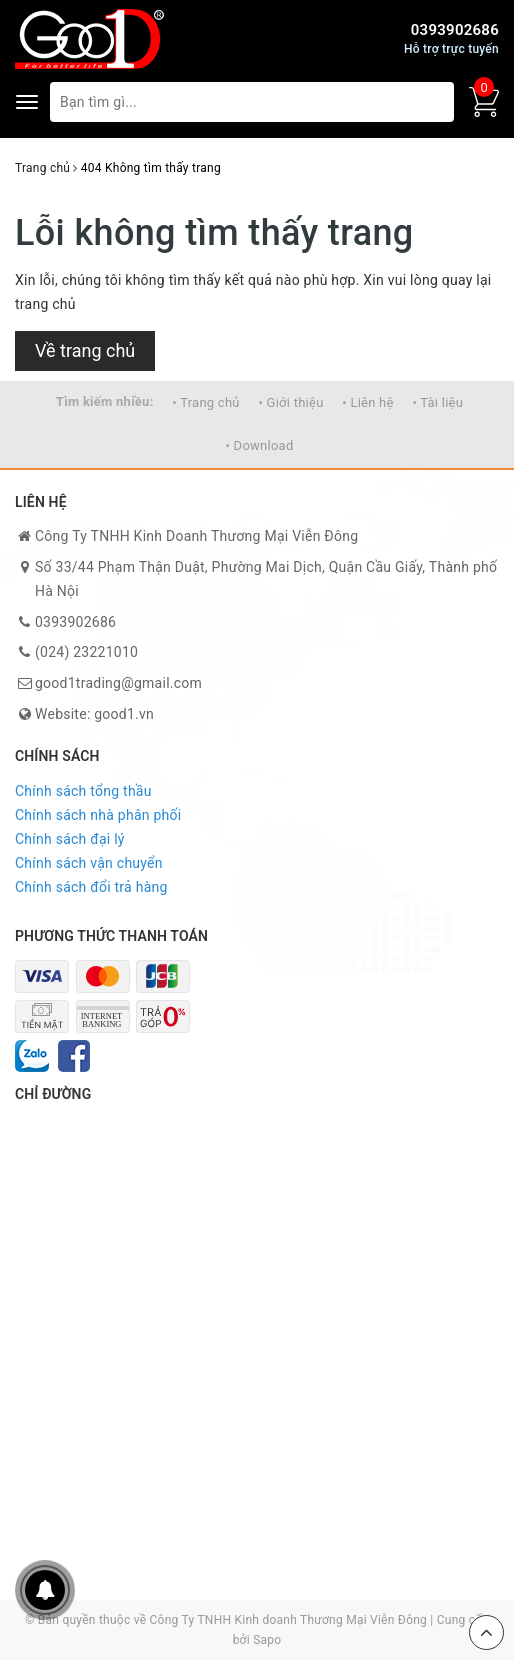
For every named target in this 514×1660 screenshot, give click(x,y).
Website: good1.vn (94, 714)
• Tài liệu (437, 402)
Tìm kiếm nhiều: (105, 401)
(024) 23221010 (86, 652)
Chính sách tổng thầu (83, 791)
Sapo (267, 1640)
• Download (260, 445)
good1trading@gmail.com (118, 683)
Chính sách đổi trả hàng (91, 887)
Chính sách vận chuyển (89, 863)
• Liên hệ (367, 402)
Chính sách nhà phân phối (98, 815)
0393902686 (455, 30)
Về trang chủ (85, 350)
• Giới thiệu (290, 402)
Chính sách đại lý (70, 839)
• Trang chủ (205, 402)
